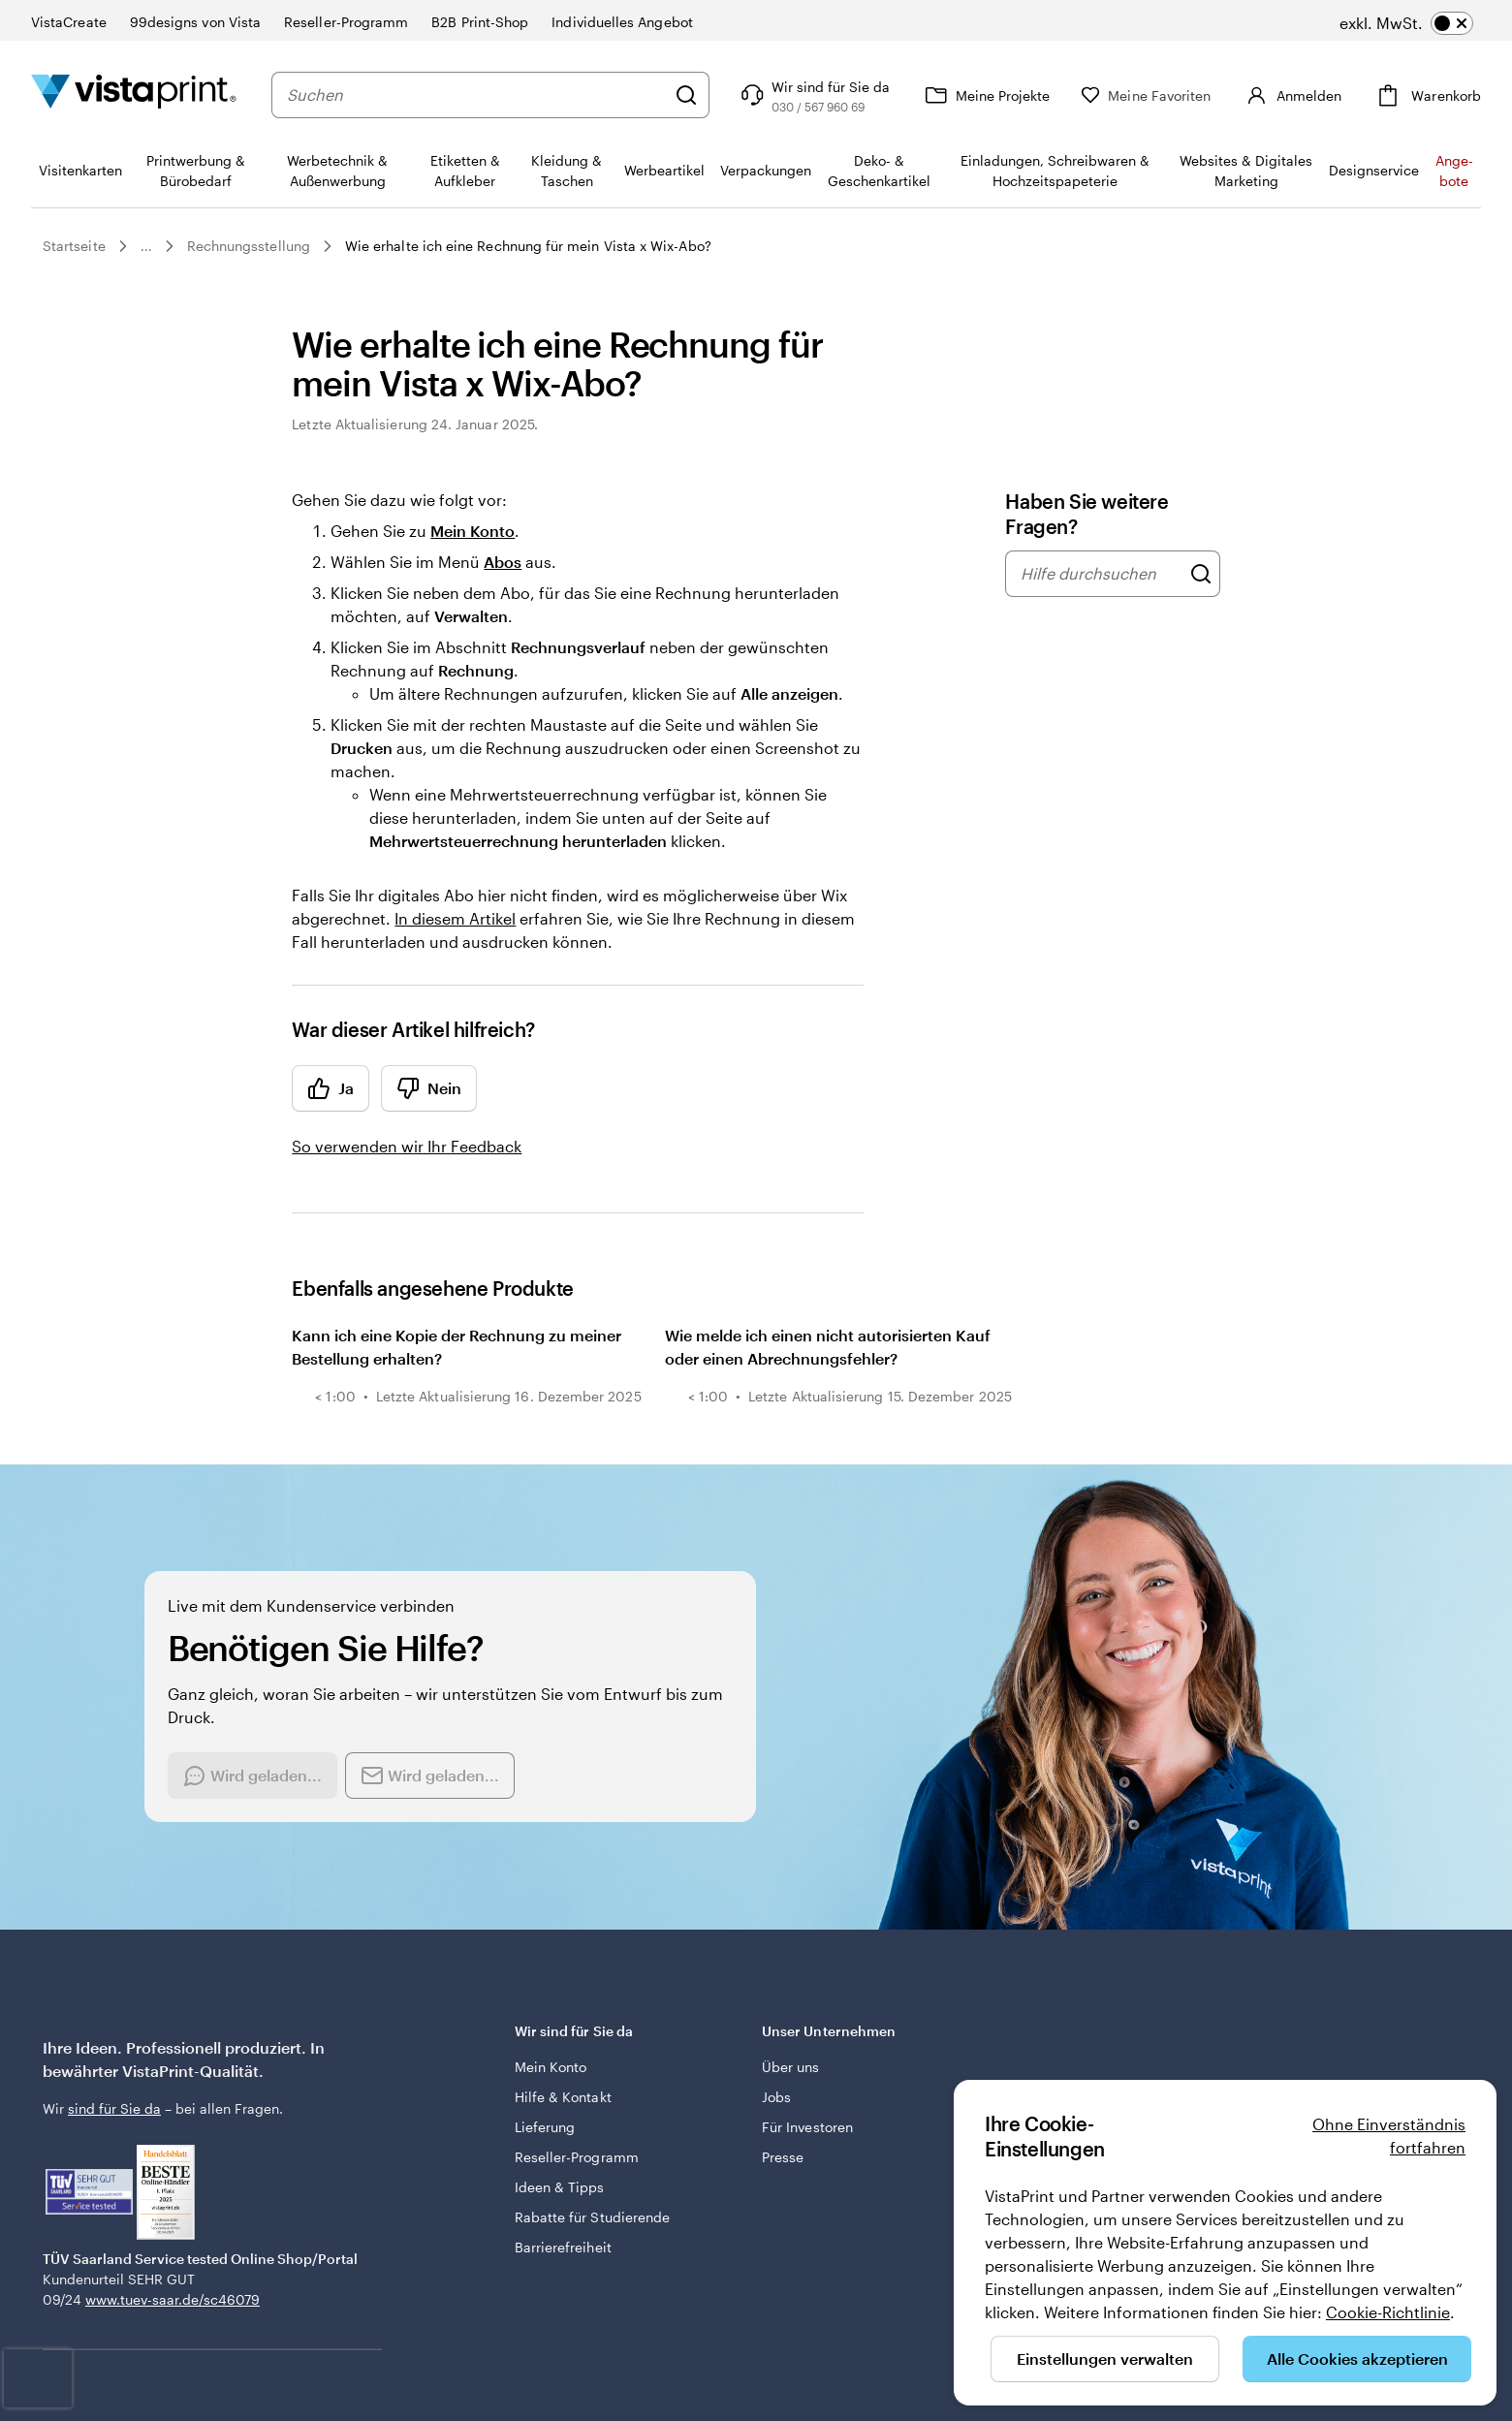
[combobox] (490, 95)
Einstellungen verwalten (1105, 2358)
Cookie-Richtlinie (1388, 2312)
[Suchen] (714, 95)
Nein (428, 1088)
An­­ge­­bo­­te (1454, 170)
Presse (782, 2157)
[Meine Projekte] (1013, 95)
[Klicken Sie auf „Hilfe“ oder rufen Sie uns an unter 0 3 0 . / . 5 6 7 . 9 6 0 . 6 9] (841, 95)
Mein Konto (472, 530)
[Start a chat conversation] (252, 1775)
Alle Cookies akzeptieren (1357, 2358)
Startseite (74, 245)
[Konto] (1305, 95)
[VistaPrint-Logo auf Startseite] (133, 94)
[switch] (1406, 23)
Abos (502, 561)
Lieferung (545, 2127)
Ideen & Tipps (560, 2187)
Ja (330, 1088)
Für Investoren (807, 2127)
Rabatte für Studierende (593, 2217)
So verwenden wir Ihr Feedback (406, 1146)
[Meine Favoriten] (1174, 95)
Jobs (776, 2097)
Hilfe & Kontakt (563, 2097)
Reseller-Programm (577, 2157)
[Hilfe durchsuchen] (1200, 573)
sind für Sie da (114, 2108)
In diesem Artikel (455, 918)
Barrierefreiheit (563, 2247)
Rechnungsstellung (248, 245)
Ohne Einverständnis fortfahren (1388, 2135)
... (146, 246)
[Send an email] (430, 1775)
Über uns (791, 2067)
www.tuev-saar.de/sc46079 (172, 2299)
